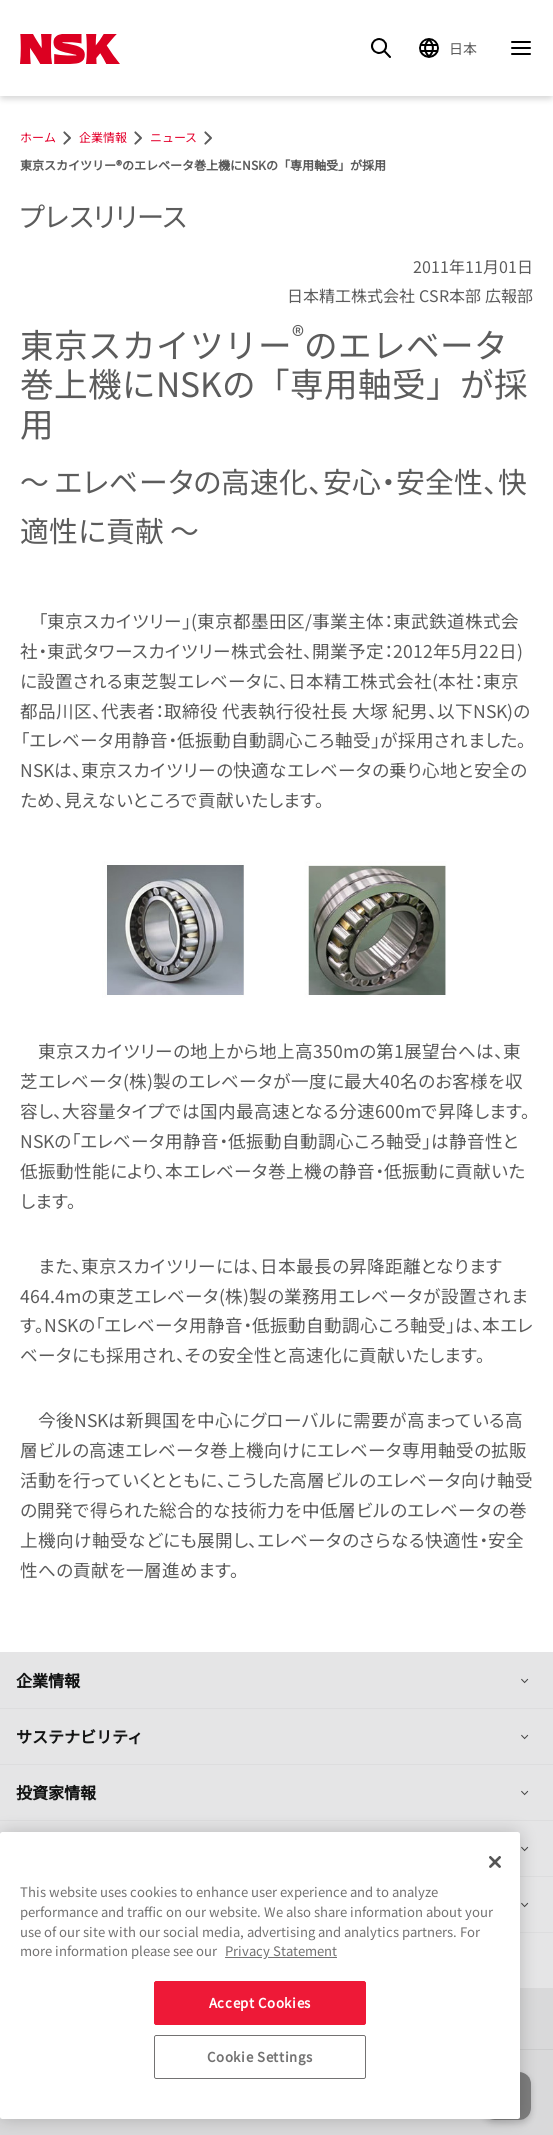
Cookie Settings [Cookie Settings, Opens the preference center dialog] (259, 2056)
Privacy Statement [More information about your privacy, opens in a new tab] (281, 1950)
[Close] (495, 1862)
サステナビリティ (79, 1736)
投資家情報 (56, 1792)
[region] (260, 1975)
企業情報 (48, 1680)
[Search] (381, 48)
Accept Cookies (260, 2002)
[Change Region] (451, 48)
